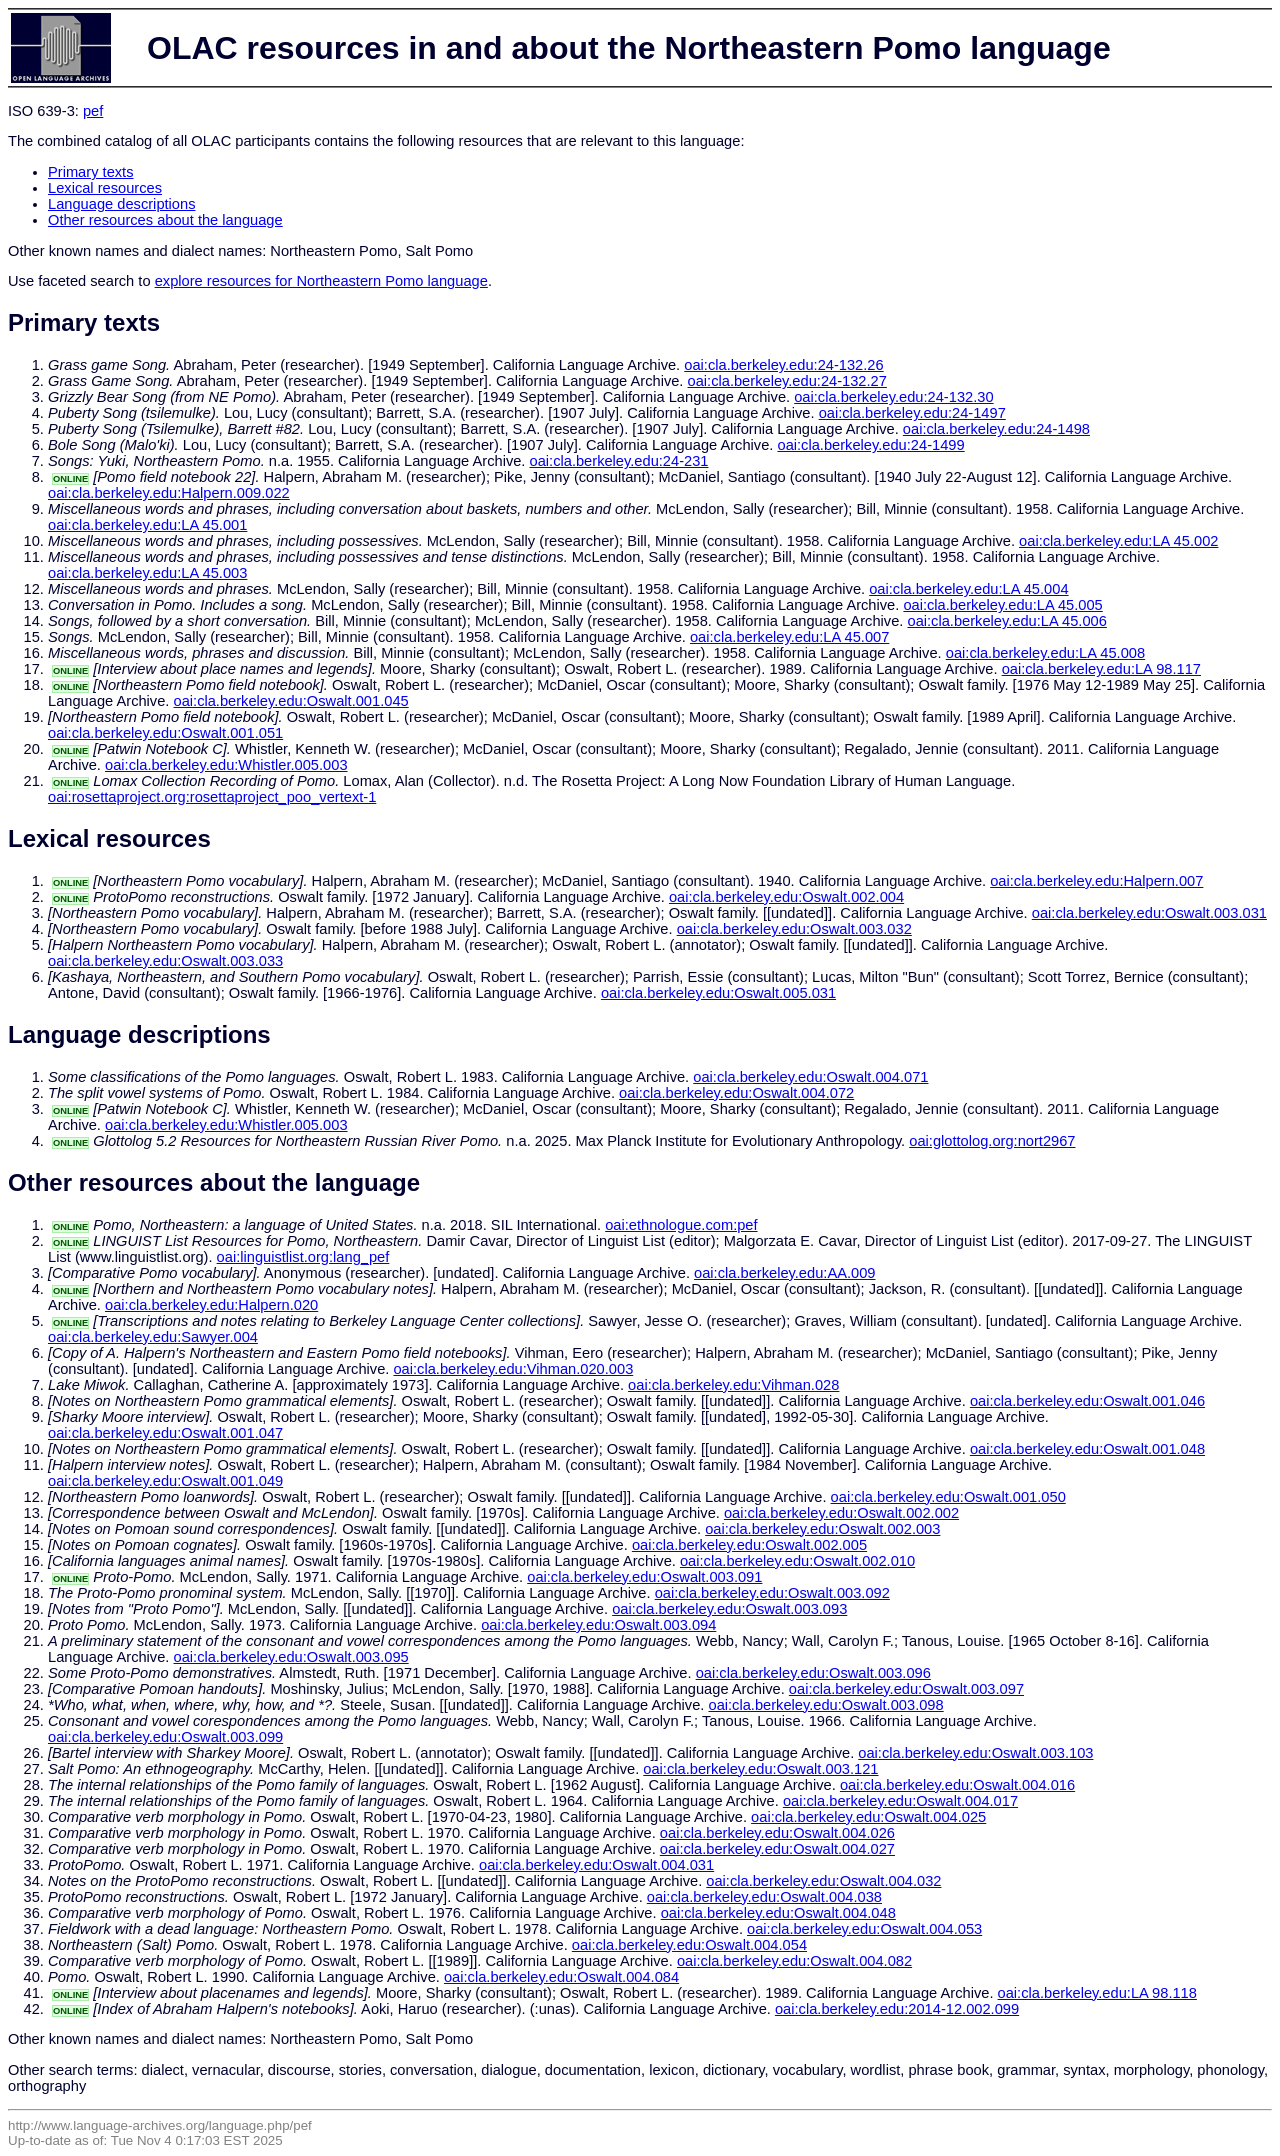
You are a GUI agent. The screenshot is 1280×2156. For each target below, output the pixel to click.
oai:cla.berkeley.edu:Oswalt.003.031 (1149, 913)
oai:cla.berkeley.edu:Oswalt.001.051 (165, 733)
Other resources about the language (165, 220)
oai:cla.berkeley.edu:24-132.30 (893, 397)
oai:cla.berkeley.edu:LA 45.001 (147, 525)
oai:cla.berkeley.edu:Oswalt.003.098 (825, 1705)
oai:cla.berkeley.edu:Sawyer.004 (153, 1337)
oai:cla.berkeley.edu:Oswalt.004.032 (823, 1881)
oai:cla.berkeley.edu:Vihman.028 (733, 1385)
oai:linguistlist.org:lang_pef (303, 1257)
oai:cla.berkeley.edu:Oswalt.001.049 (165, 1481)
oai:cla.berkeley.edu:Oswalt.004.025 (868, 1817)
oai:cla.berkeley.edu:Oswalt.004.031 (596, 1865)
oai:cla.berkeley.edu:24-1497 (912, 413)
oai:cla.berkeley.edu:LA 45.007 (789, 637)
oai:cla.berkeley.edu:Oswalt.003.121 (760, 1769)
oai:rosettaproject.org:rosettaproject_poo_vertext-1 (212, 797)
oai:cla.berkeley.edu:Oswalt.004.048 (778, 1913)
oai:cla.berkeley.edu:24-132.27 (787, 381)
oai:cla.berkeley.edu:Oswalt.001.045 (291, 701)
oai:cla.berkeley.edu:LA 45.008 (1045, 653)
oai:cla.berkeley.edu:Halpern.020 (211, 1305)
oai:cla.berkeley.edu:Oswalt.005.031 (718, 993)
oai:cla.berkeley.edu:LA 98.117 (1101, 669)
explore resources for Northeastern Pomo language (321, 281)
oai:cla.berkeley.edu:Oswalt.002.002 (841, 1513)
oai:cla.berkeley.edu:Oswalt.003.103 (975, 1753)
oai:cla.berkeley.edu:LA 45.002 (1118, 541)
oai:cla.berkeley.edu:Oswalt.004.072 (736, 1093)
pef (93, 111)
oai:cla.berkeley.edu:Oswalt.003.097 (906, 1689)
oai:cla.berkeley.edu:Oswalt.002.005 (749, 1545)
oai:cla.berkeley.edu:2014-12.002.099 (897, 2009)
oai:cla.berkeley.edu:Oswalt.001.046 (1087, 1401)
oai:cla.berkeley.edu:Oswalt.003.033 (165, 961)
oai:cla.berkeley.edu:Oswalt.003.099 (165, 1737)
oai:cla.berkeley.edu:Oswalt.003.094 (598, 1625)
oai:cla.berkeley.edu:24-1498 (996, 429)
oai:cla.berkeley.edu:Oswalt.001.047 (165, 1433)
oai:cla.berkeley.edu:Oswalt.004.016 (957, 1785)
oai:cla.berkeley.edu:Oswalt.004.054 (689, 1945)
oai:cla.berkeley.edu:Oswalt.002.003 (822, 1529)
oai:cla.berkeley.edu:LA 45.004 (968, 589)
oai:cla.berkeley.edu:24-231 (619, 461)
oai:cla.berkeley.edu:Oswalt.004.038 (764, 1897)
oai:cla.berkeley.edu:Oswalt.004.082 (794, 1961)
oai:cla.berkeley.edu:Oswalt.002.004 (786, 897)
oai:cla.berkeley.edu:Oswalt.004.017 (900, 1801)
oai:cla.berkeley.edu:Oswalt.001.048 (1087, 1449)
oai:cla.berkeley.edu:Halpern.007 (1096, 881)
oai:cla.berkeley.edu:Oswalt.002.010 (797, 1561)
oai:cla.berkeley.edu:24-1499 (870, 445)
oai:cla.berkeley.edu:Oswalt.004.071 (810, 1077)
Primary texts (91, 172)
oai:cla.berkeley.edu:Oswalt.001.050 (948, 1497)
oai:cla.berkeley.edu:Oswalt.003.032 (794, 929)
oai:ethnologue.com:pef (681, 1225)
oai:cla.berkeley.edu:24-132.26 (783, 365)
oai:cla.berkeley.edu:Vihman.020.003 (513, 1369)
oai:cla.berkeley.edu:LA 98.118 (1097, 1993)
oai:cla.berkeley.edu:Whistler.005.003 (226, 765)
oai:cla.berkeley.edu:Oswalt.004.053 (864, 1929)
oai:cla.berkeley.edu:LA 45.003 (147, 573)
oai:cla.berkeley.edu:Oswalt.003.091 (644, 1577)
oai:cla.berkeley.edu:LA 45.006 (1006, 621)
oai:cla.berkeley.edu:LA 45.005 (1002, 605)
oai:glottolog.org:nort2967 (992, 1141)
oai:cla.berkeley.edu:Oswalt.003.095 (291, 1657)
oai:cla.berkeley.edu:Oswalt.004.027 (777, 1849)
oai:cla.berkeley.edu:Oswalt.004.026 (777, 1833)
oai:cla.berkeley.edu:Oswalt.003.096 (813, 1673)
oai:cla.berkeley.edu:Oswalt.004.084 (561, 1977)
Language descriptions (122, 204)
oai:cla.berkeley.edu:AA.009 (784, 1273)
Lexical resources (105, 188)
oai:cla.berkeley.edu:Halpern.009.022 (169, 493)
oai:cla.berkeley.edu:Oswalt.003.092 (772, 1593)
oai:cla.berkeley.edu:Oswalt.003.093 (729, 1609)
